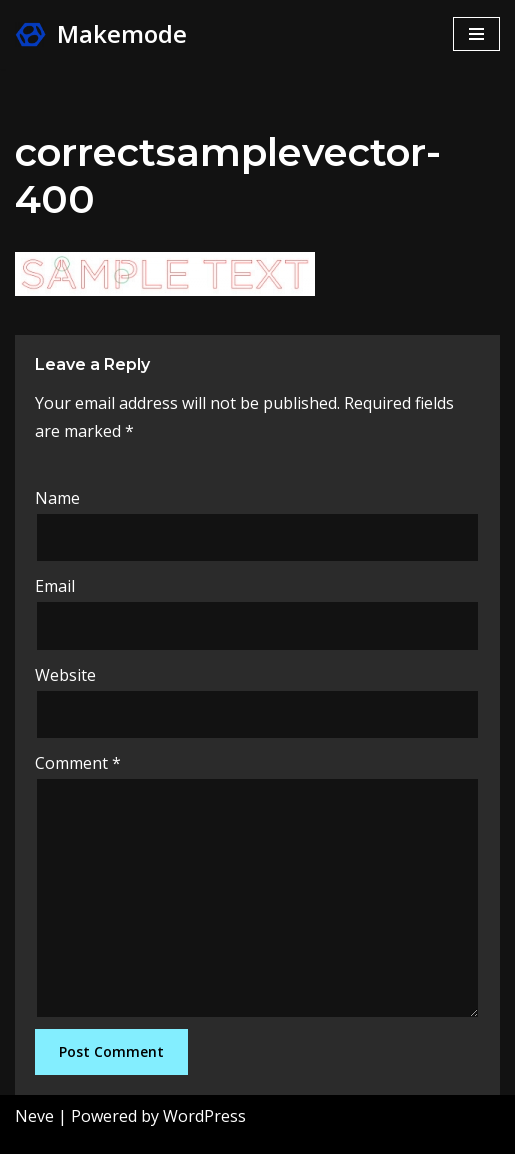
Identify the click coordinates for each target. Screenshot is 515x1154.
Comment (78, 763)
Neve (34, 1116)
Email (55, 586)
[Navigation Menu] (476, 34)
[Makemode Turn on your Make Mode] (101, 34)
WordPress (204, 1116)
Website (65, 675)
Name (57, 498)
